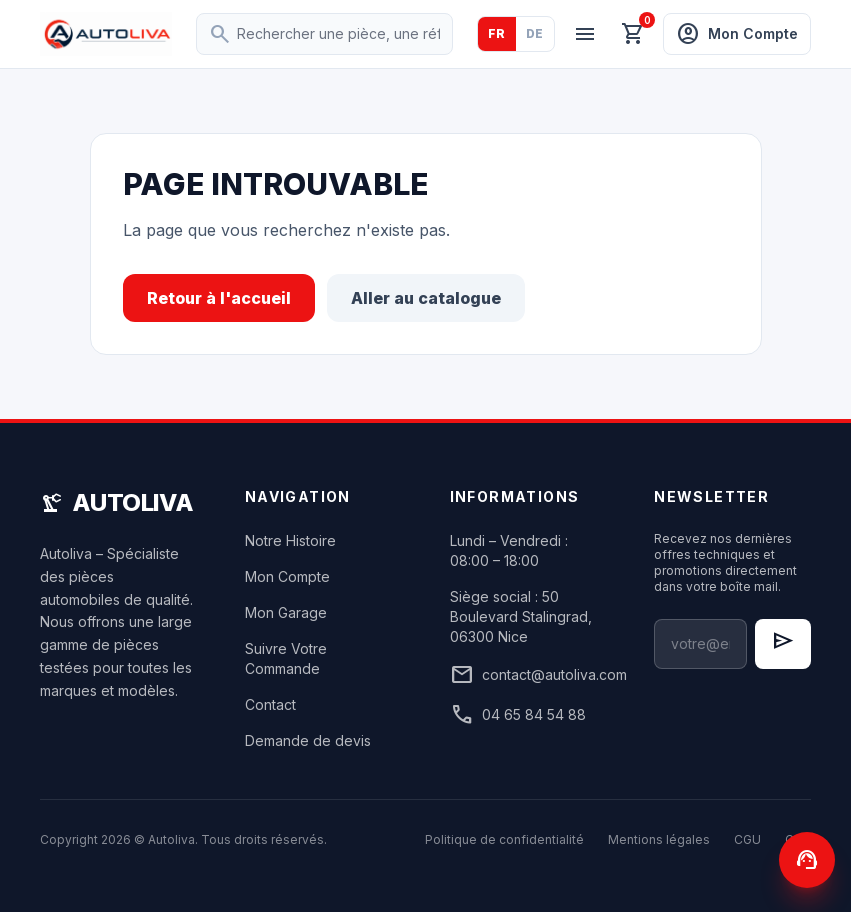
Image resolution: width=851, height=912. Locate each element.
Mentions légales (659, 839)
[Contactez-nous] (807, 860)
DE (535, 33)
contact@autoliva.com (528, 675)
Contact (270, 704)
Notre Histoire (290, 540)
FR (497, 33)
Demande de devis (308, 740)
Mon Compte (287, 576)
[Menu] (585, 34)
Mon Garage (286, 612)
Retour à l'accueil (219, 298)
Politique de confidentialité (504, 839)
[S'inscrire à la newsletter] (783, 644)
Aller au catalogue (426, 298)
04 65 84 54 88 (518, 715)
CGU (747, 839)
